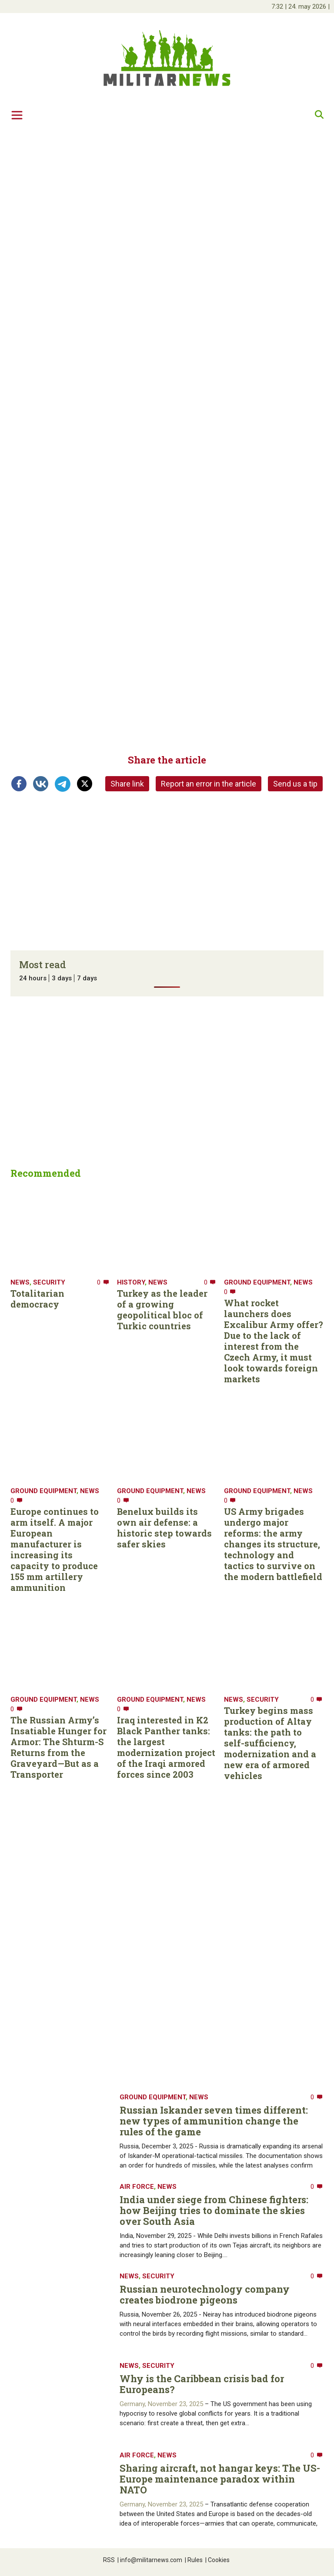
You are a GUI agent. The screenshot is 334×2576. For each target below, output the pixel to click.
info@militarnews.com (149, 2559)
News (20, 1282)
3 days (62, 978)
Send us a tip (295, 783)
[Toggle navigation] (16, 115)
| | (300, 6)
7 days (87, 978)
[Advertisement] (167, 194)
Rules (194, 2559)
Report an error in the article (208, 783)
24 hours (33, 978)
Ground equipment (257, 1282)
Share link (127, 783)
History (131, 1282)
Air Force (137, 2187)
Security (49, 1282)
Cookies (217, 2559)
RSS (109, 2559)
